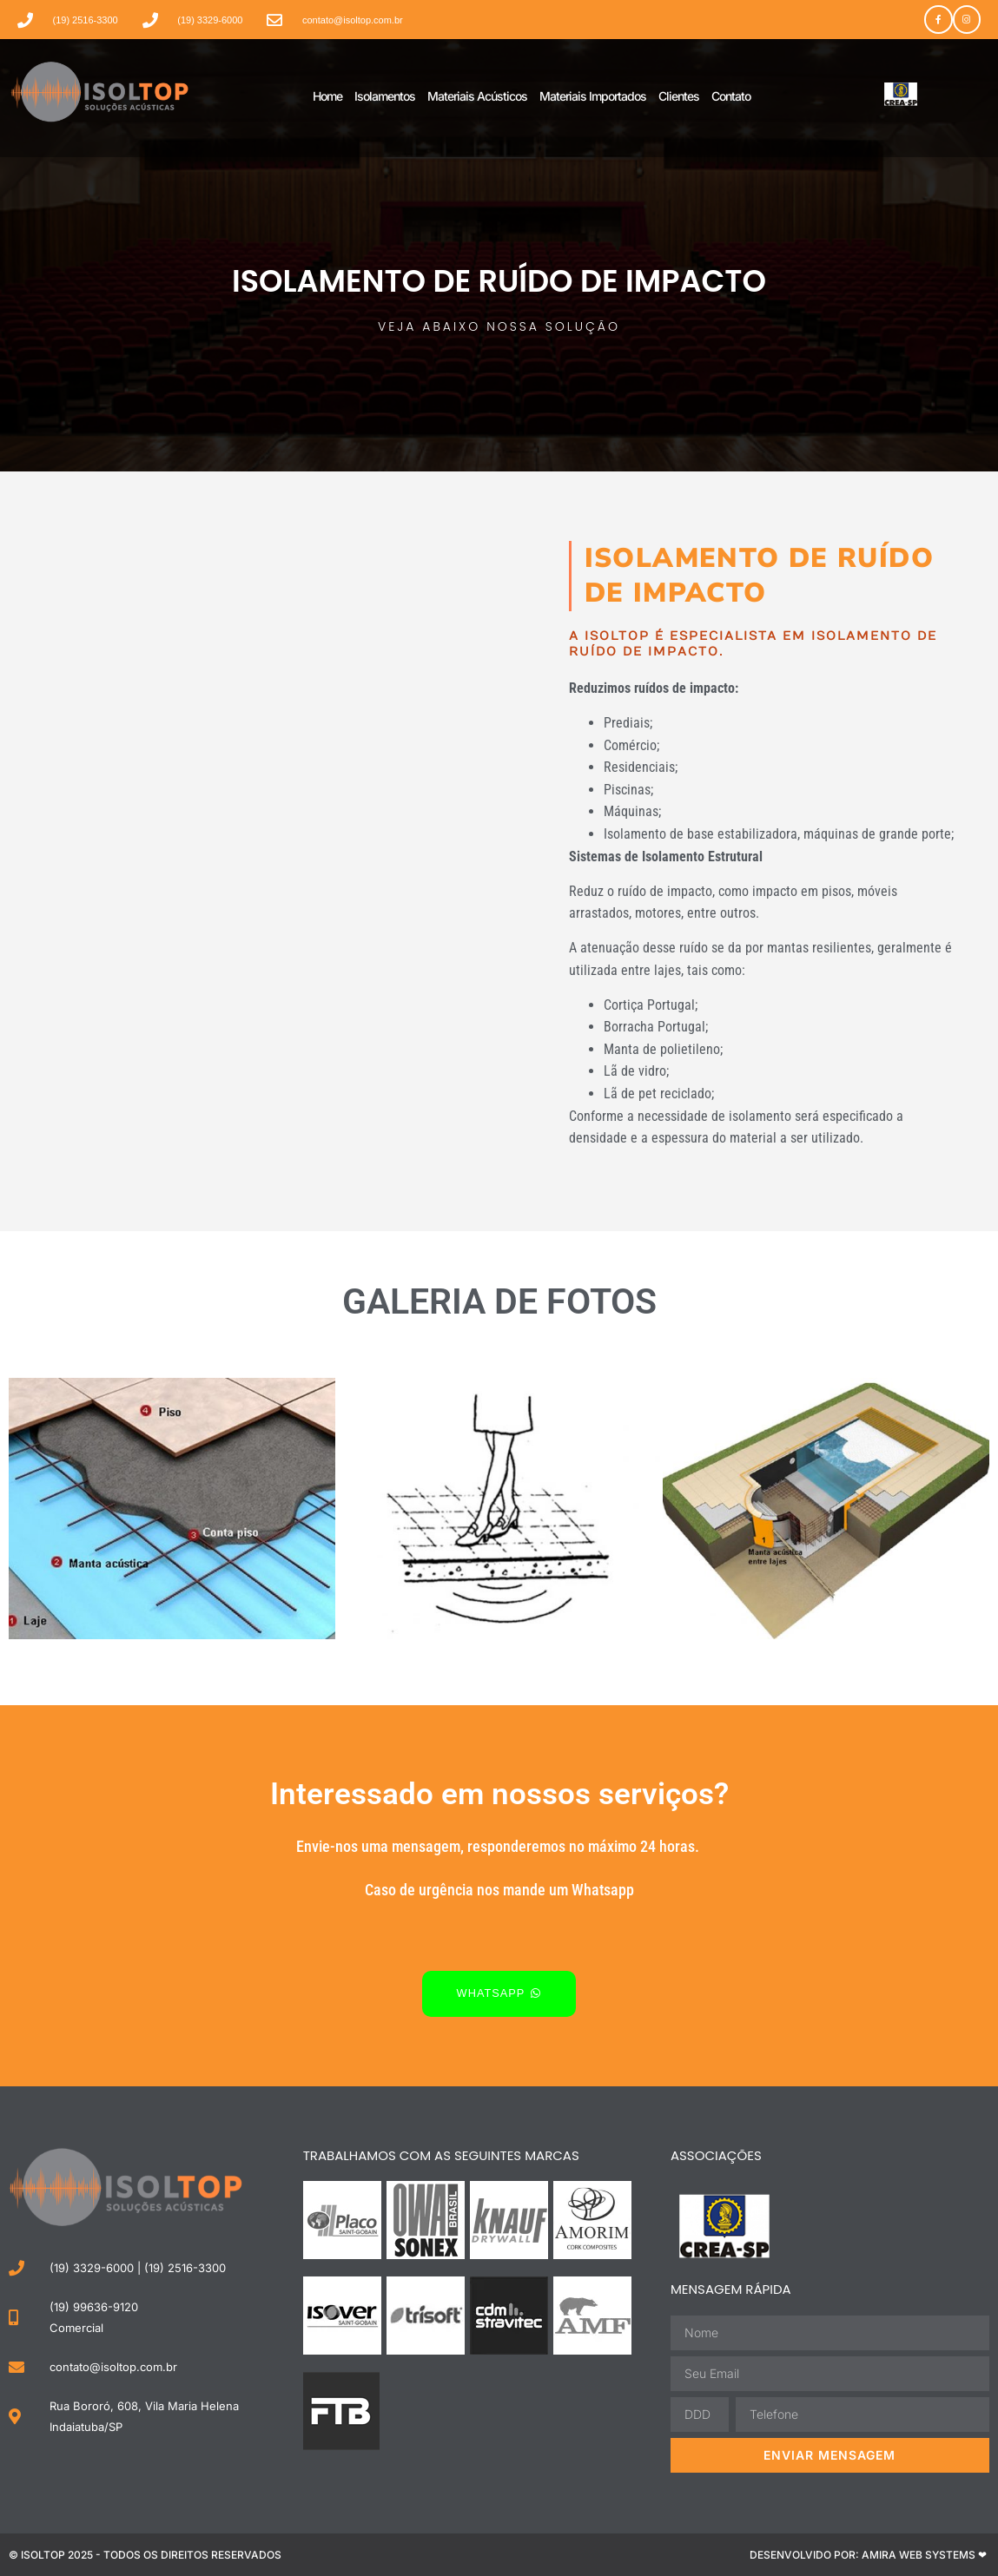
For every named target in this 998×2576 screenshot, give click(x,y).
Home (327, 96)
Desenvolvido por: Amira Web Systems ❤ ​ (869, 2553)
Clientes (678, 96)
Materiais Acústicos (477, 96)
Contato (730, 96)
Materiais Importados (592, 96)
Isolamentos (384, 96)
